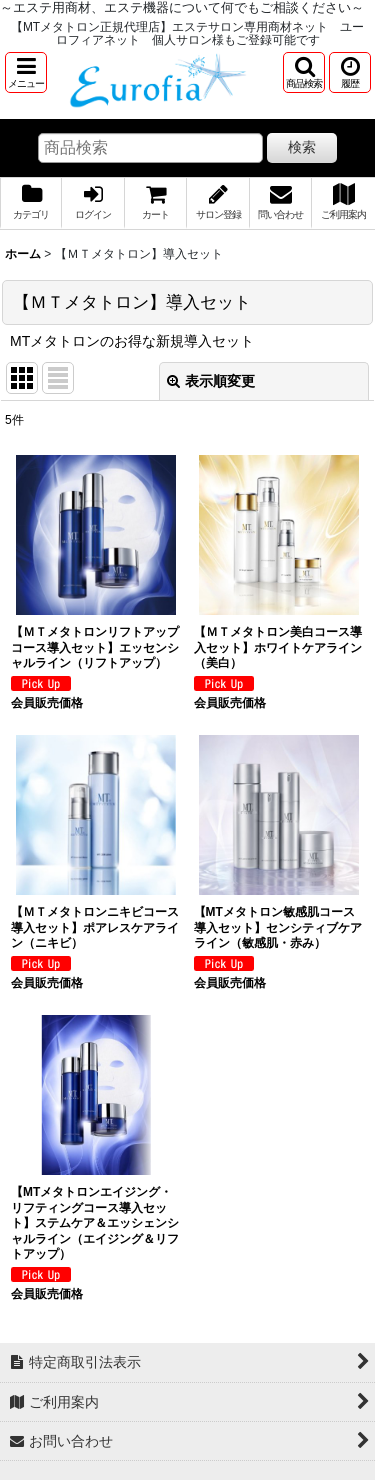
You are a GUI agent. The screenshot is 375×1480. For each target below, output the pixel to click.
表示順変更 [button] (211, 381)
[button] (26, 72)
